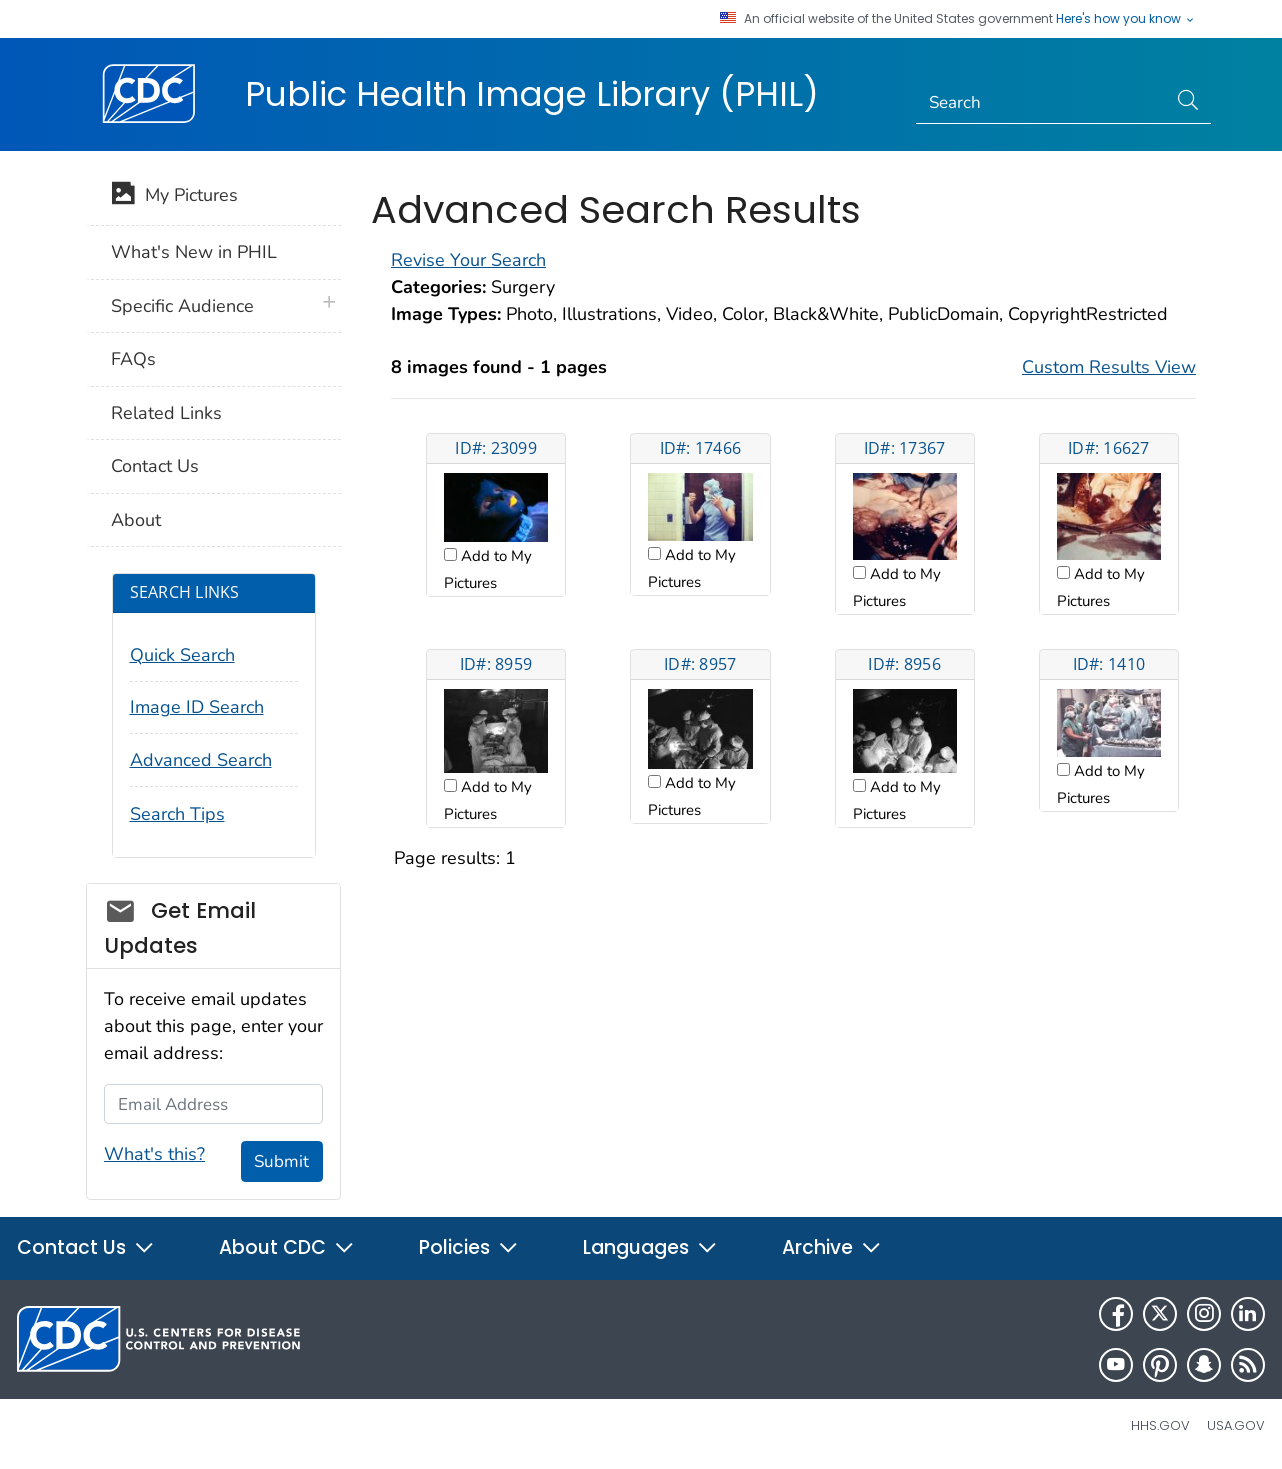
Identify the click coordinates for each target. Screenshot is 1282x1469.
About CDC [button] (287, 1247)
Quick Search (182, 655)
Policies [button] (469, 1247)
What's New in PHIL (194, 252)
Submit (281, 1161)
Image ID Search (197, 707)
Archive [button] (832, 1247)
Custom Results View (1109, 367)
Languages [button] (650, 1247)
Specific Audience (182, 306)
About (136, 520)
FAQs (133, 359)
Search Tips (177, 814)
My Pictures (174, 197)
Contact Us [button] (86, 1247)
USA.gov (1236, 1425)
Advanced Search (201, 760)
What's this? (154, 1154)
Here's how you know (1126, 19)
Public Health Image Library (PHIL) (532, 94)
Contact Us (155, 466)
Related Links (166, 413)
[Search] (1041, 103)
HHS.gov (1160, 1425)
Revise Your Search (468, 260)
